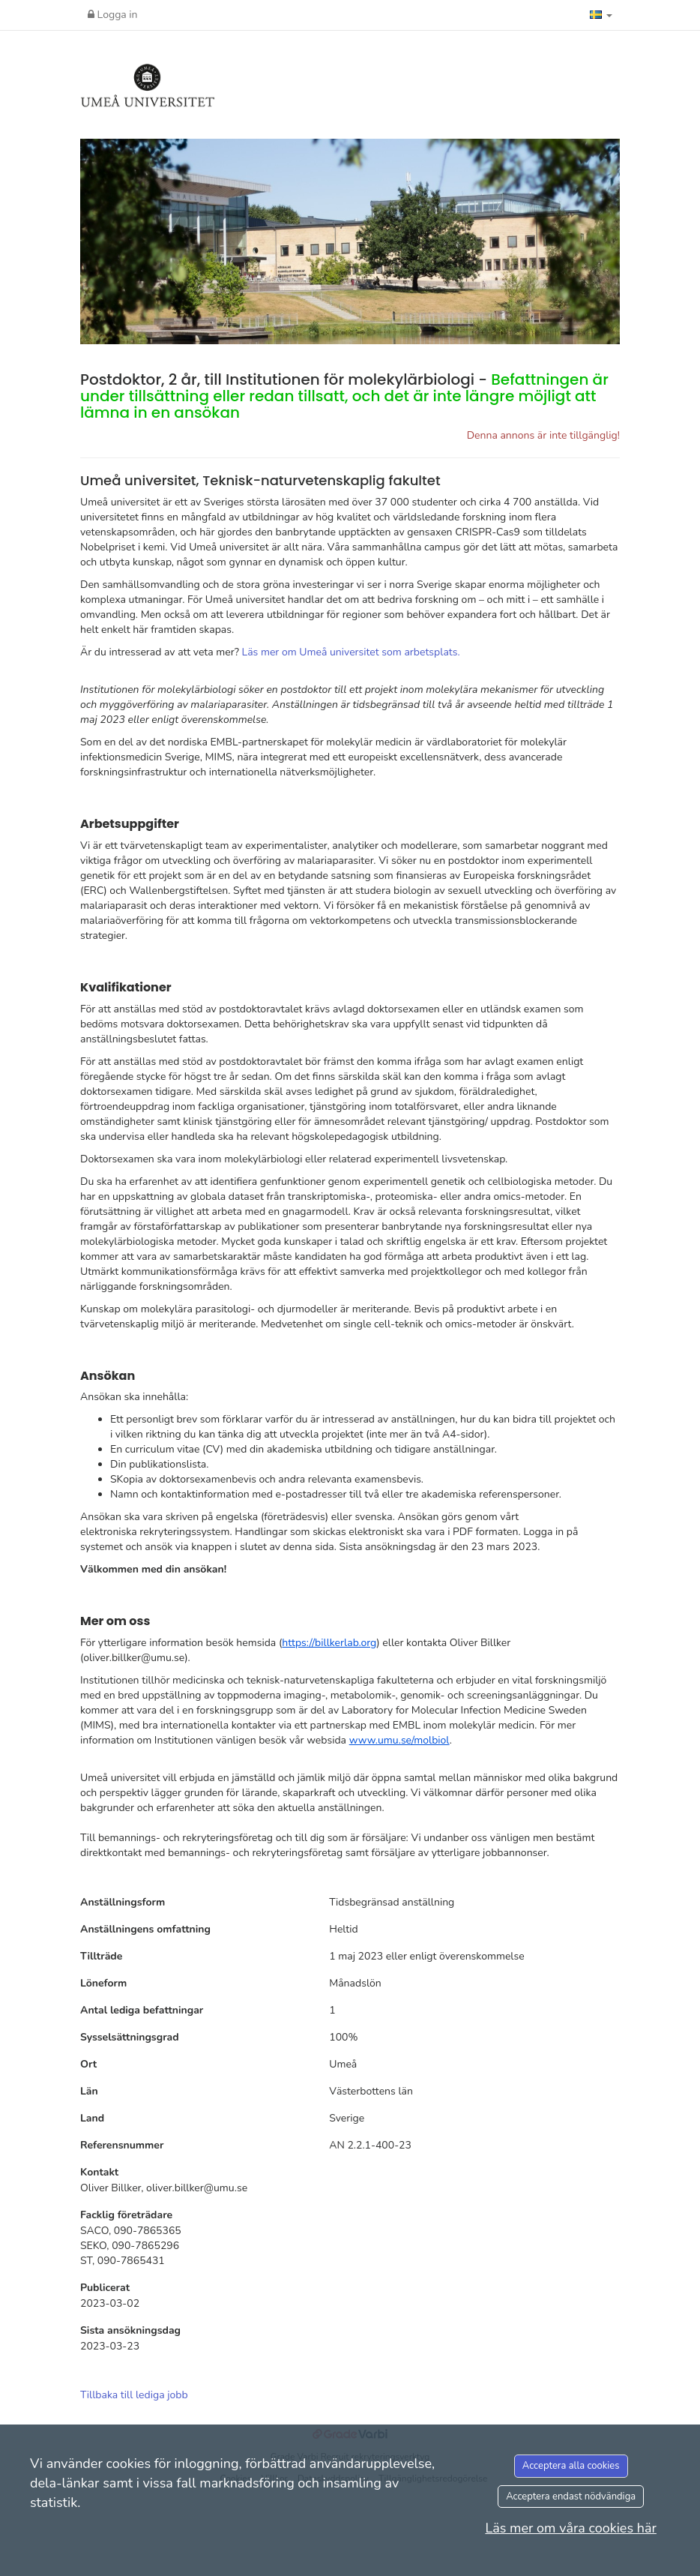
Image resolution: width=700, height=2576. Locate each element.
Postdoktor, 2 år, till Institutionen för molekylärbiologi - (344, 396)
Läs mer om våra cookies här (571, 2528)
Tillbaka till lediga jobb (134, 2395)
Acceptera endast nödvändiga (571, 2496)
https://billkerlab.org (329, 1643)
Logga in (113, 14)
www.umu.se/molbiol (399, 1740)
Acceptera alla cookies (571, 2466)
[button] (601, 15)
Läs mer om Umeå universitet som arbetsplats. (351, 652)
